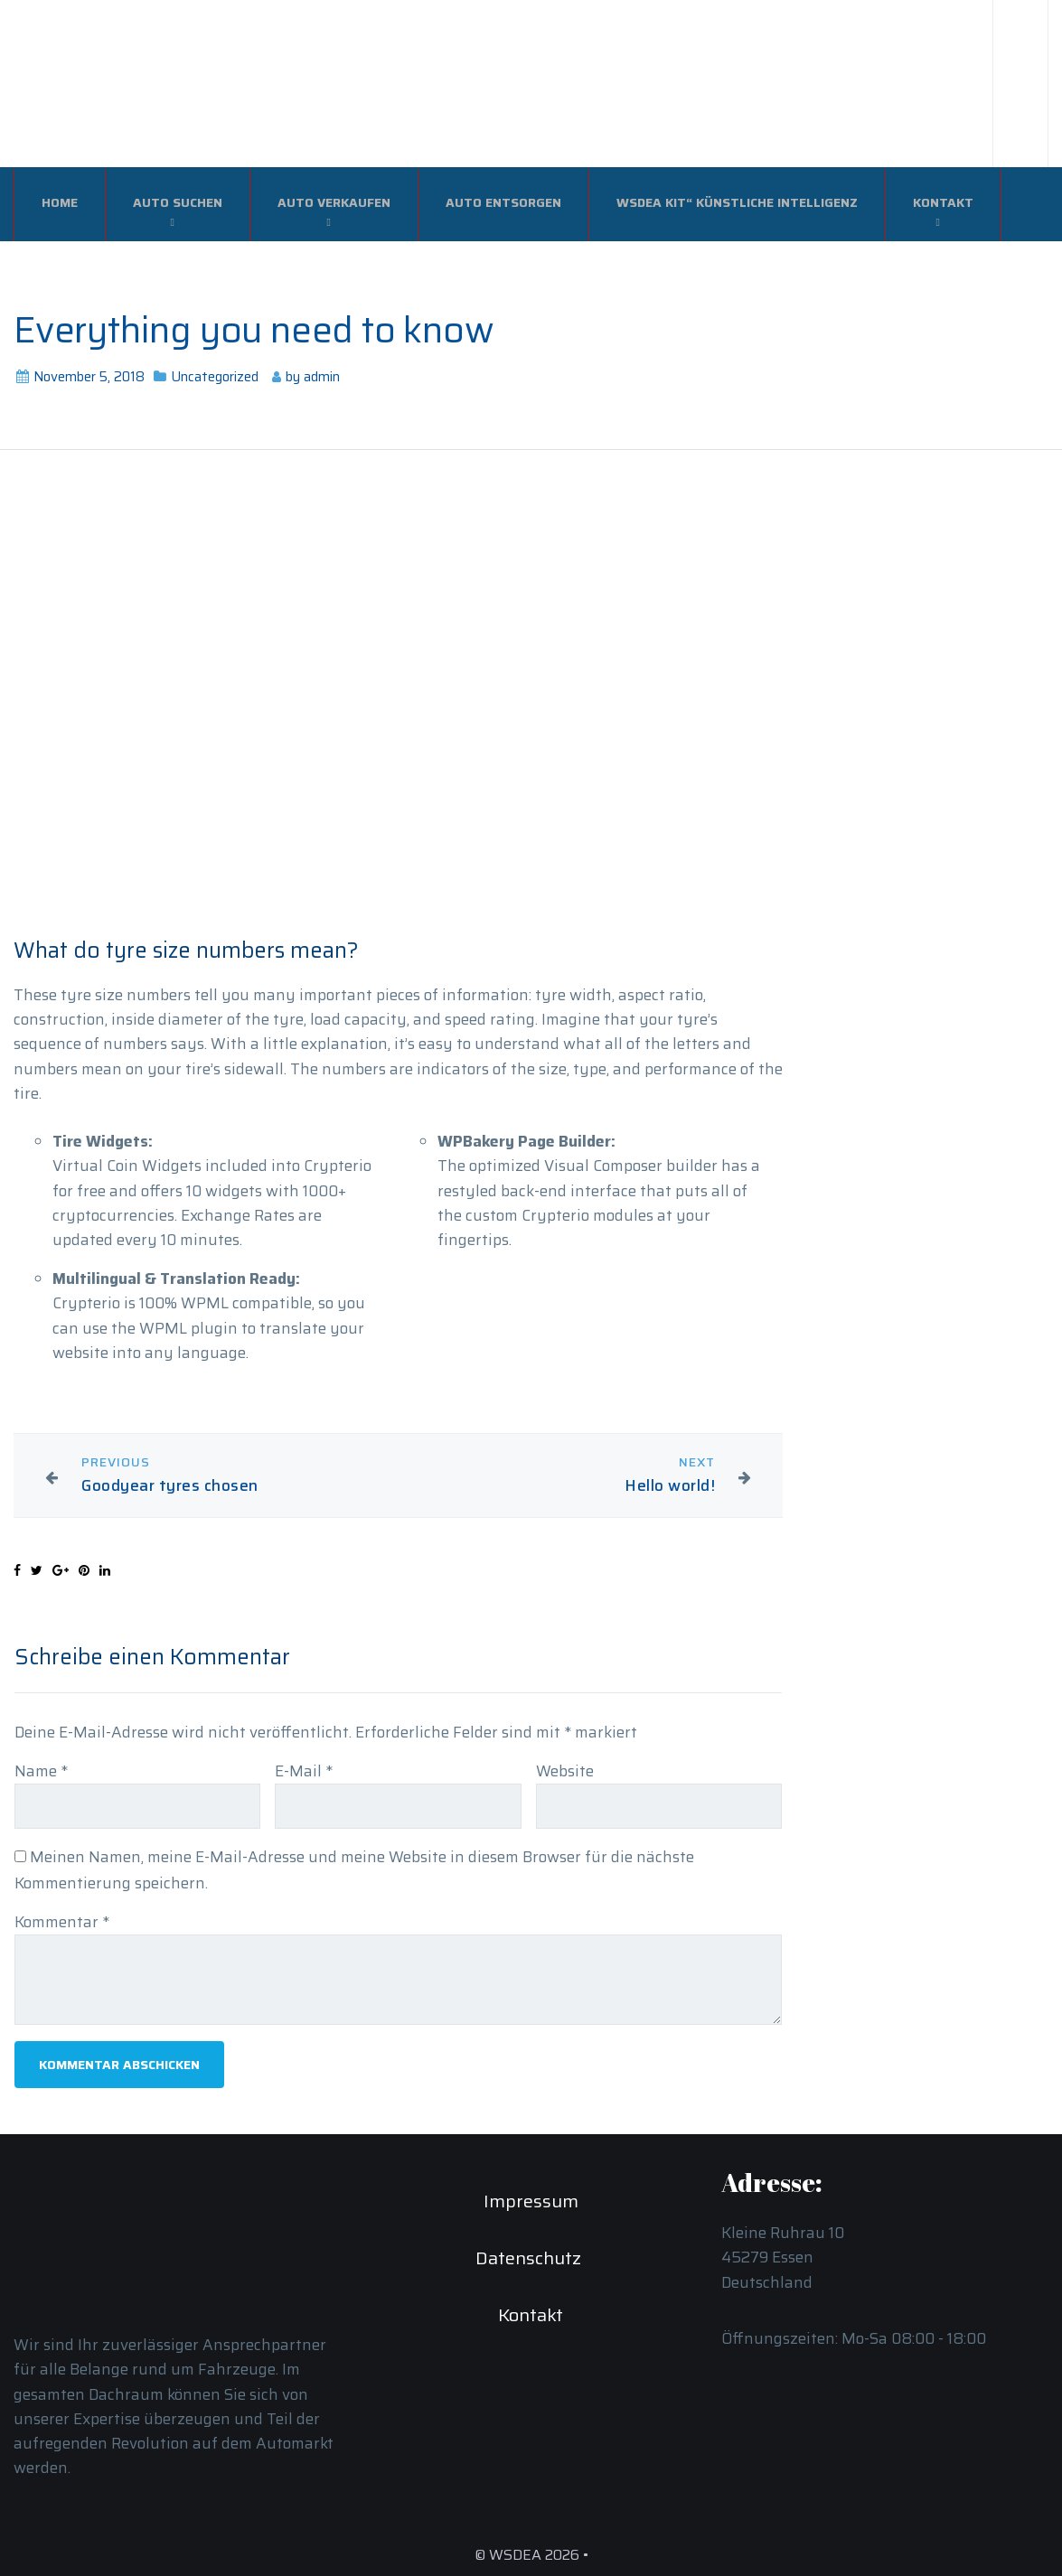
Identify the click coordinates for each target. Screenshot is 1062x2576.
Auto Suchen (177, 202)
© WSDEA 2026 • (531, 2554)
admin (322, 377)
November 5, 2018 (89, 377)
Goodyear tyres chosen (169, 1485)
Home (60, 202)
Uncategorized (214, 377)
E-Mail (304, 1771)
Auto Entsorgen (503, 202)
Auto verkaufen (333, 202)
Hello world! (670, 1485)
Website (565, 1771)
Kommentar (61, 1922)
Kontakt (943, 202)
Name (41, 1771)
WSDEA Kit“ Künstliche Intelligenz (737, 202)
